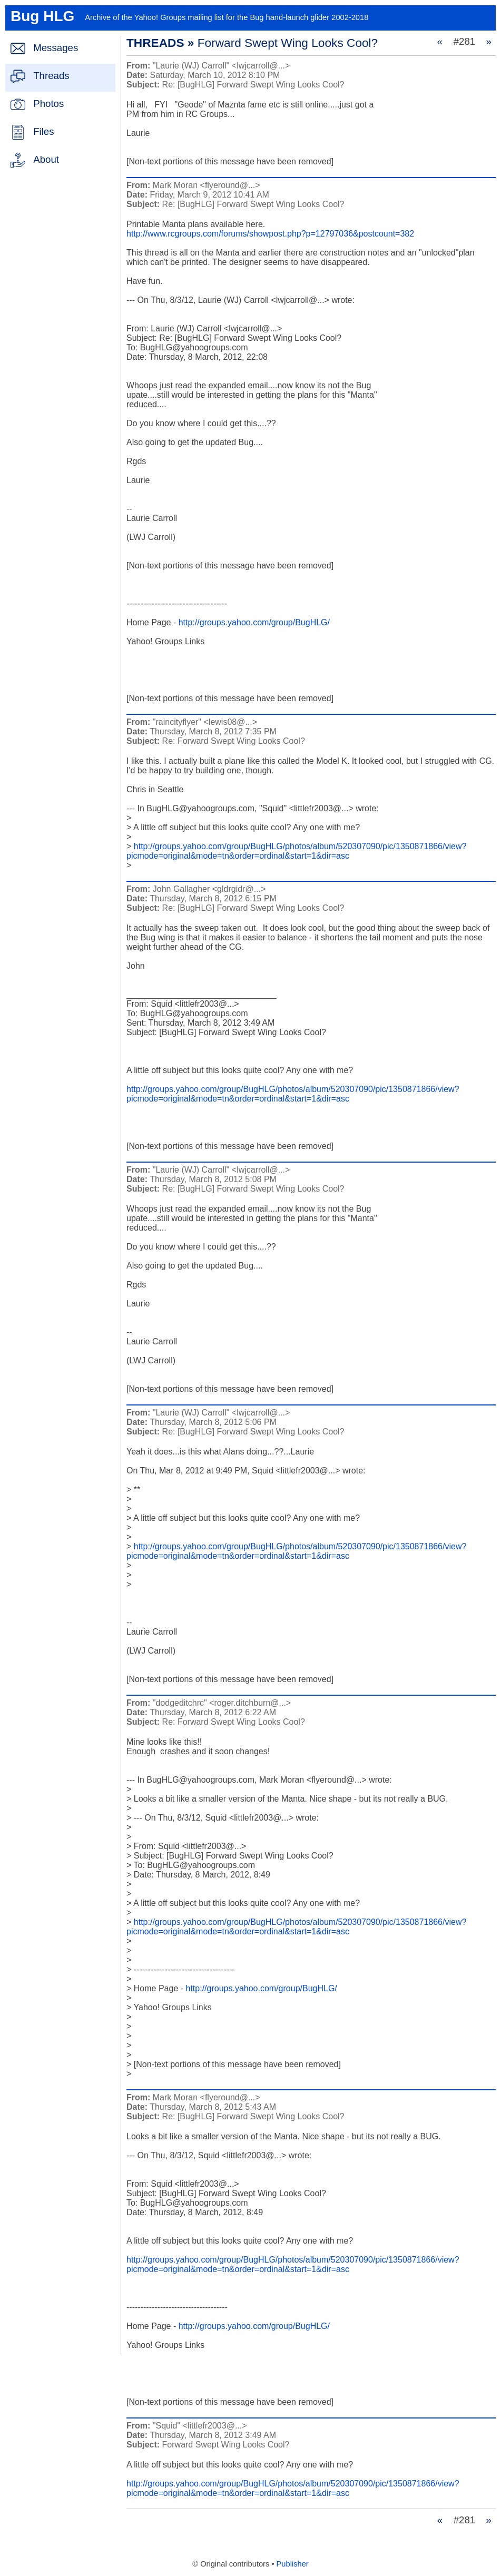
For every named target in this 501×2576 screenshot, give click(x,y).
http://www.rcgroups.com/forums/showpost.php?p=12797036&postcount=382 (270, 233)
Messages (55, 47)
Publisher (293, 2564)
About (46, 159)
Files (43, 131)
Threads (51, 75)
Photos (48, 103)
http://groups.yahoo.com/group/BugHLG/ (254, 622)
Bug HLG (42, 16)
